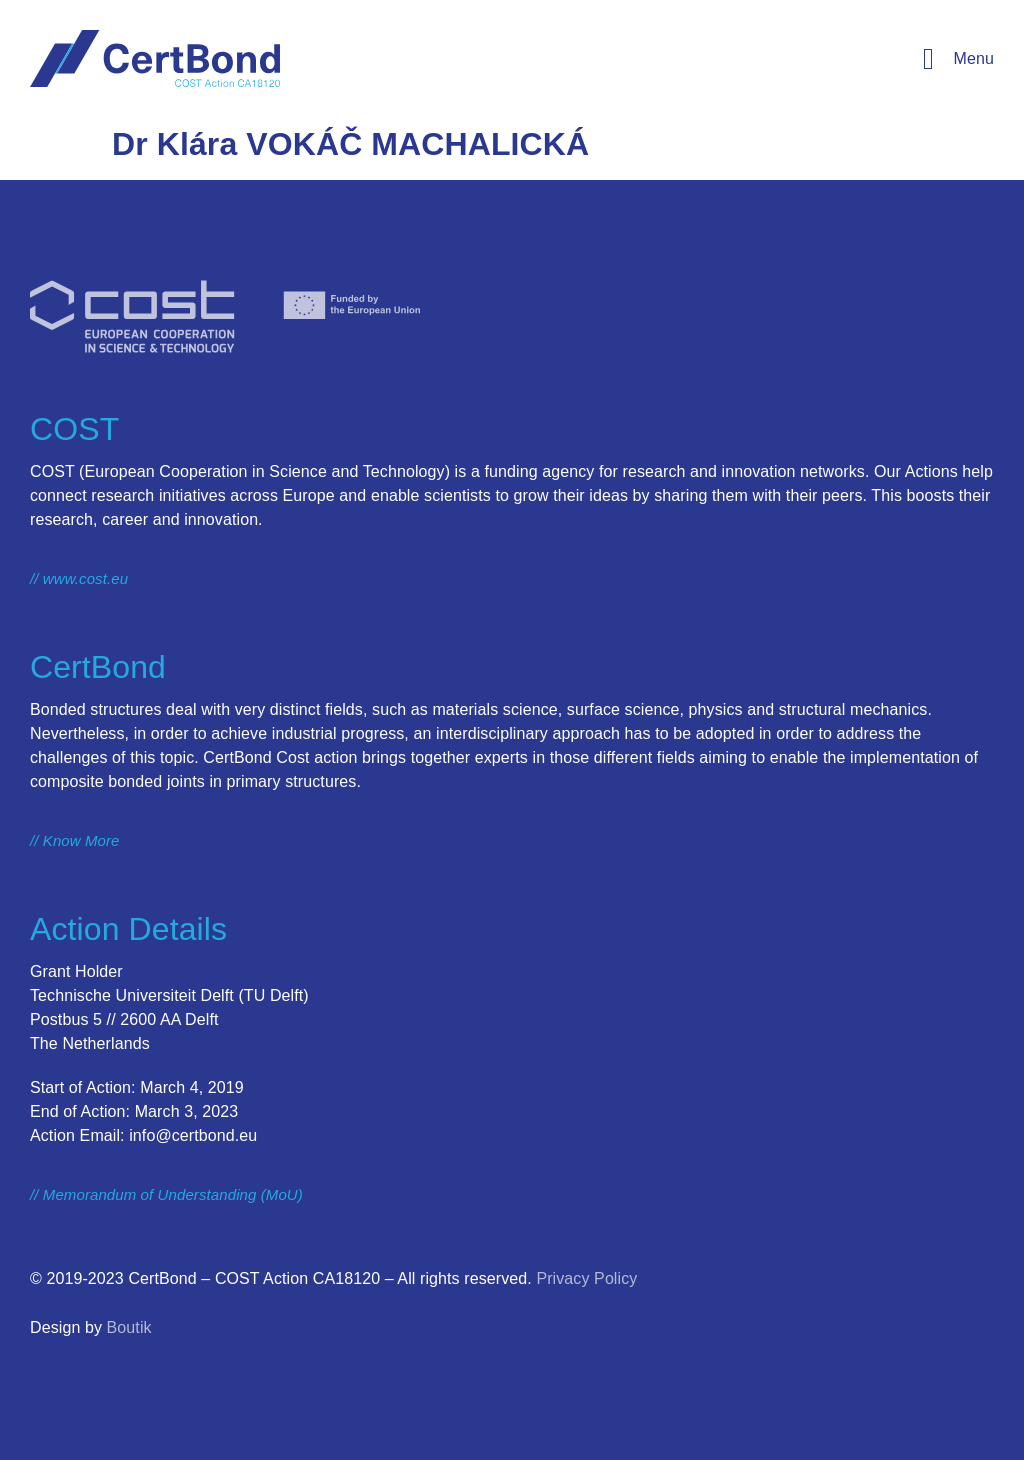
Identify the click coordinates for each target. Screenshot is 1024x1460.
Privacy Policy (586, 1278)
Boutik (129, 1327)
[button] (954, 59)
